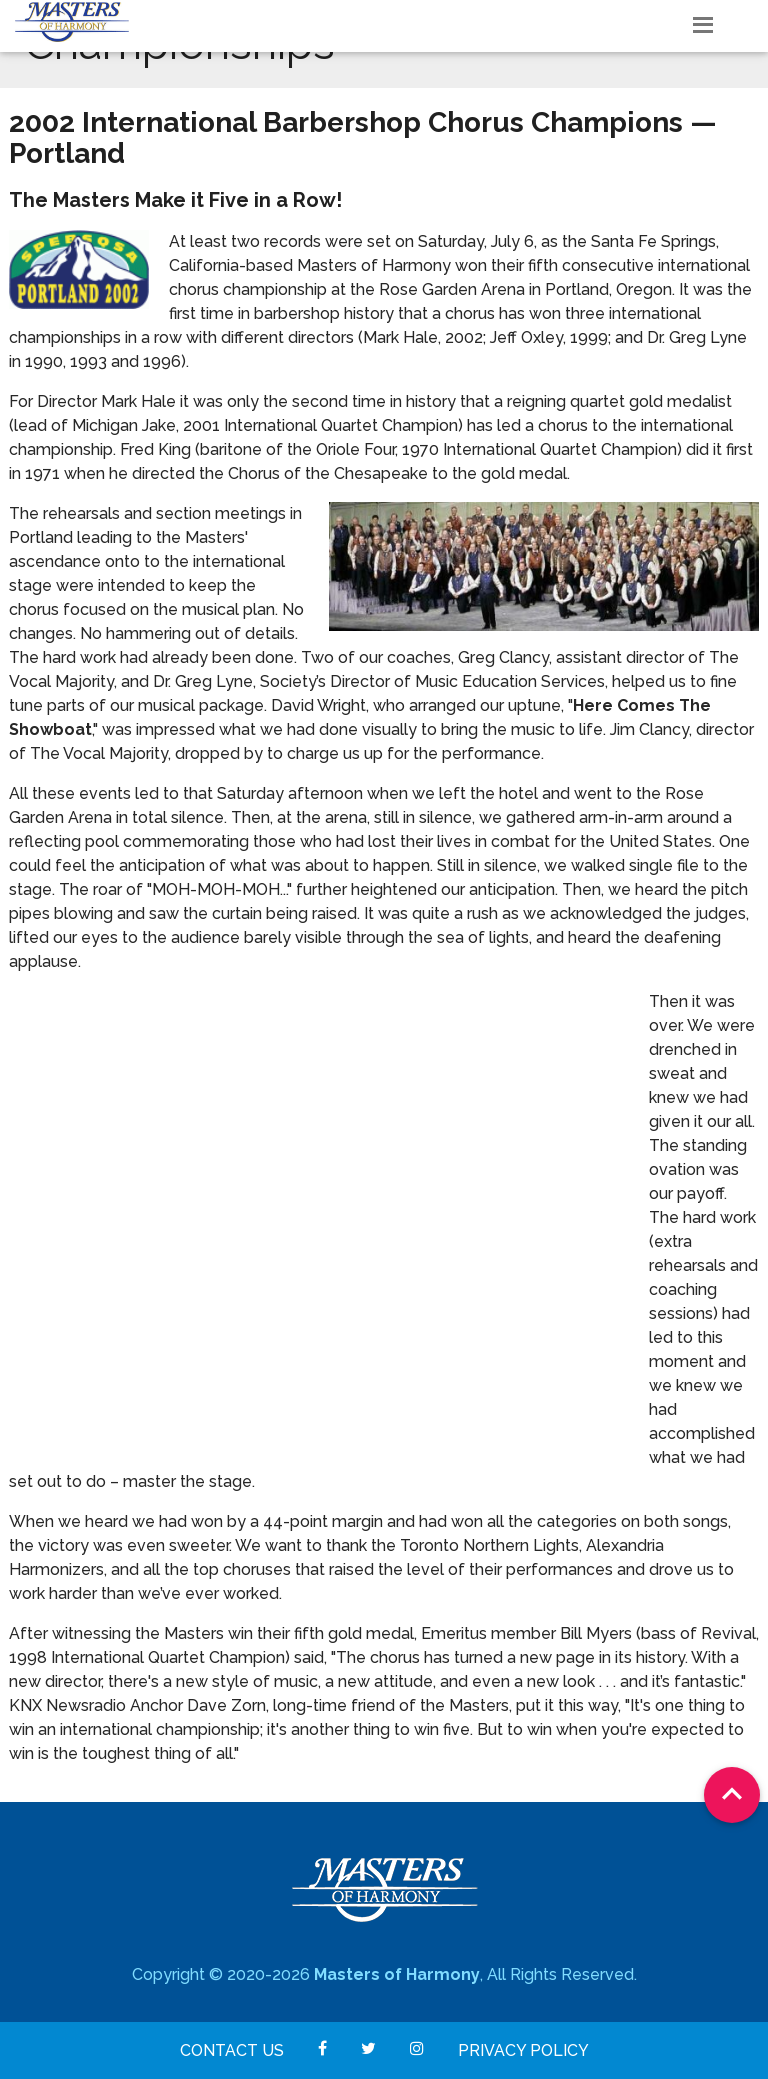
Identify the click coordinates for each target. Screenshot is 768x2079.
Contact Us (232, 2050)
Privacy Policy (523, 2050)
